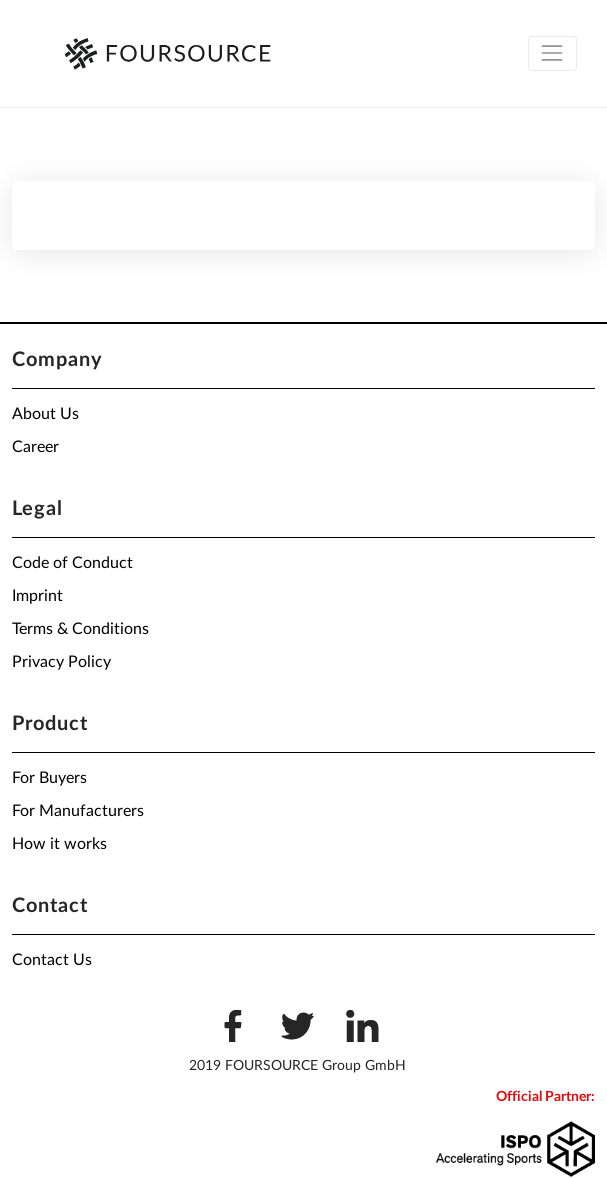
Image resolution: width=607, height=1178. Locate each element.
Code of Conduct (72, 563)
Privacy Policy (61, 662)
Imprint (37, 596)
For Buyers (49, 778)
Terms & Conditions (80, 629)
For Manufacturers (78, 811)
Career (35, 447)
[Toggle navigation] (552, 53)
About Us (45, 414)
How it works (59, 844)
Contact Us (52, 960)
